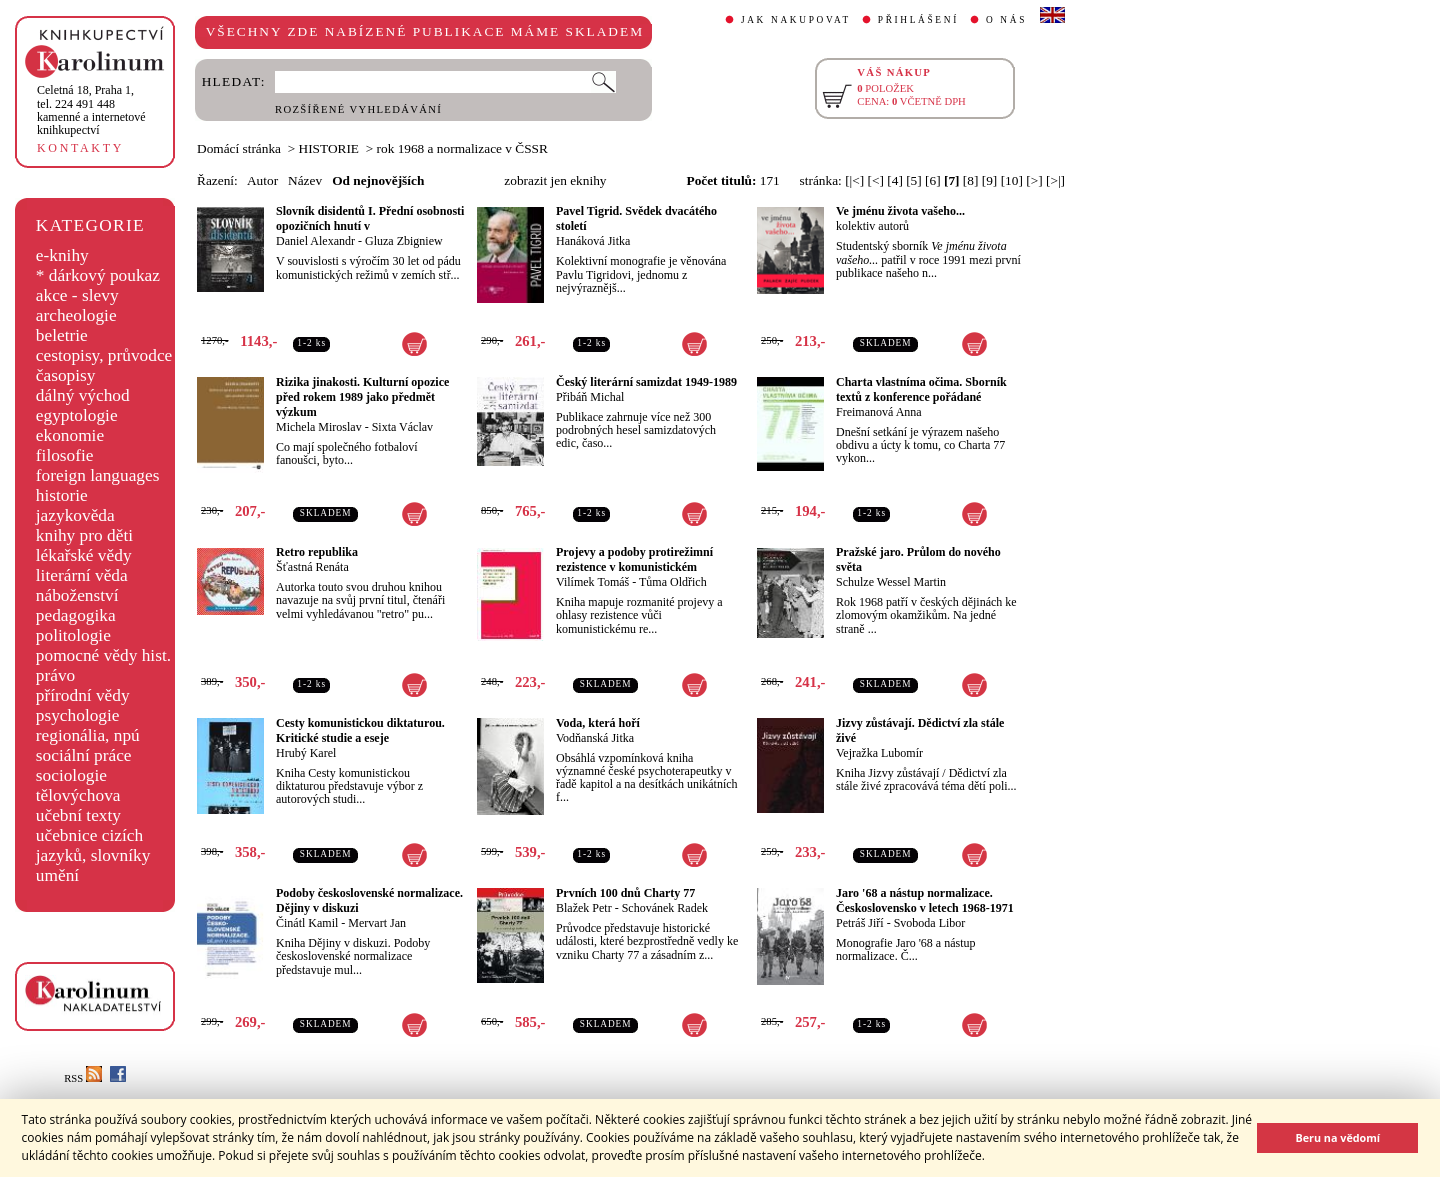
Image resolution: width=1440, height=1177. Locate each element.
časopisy (66, 375)
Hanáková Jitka (593, 241)
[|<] (854, 180)
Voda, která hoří (598, 723)
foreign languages (98, 475)
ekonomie (70, 435)
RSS (83, 1078)
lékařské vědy (84, 555)
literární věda (82, 575)
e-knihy (62, 255)
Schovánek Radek (665, 908)
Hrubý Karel (306, 753)
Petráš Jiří (860, 923)
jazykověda (75, 515)
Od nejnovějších (378, 180)
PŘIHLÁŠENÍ (918, 20)
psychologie (78, 715)
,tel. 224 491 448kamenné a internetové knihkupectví (91, 110)
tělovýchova (78, 795)
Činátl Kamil (307, 923)
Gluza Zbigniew (404, 241)
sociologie (71, 775)
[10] (1012, 180)
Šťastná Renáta (312, 567)
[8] (971, 180)
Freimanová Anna (879, 412)
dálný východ (83, 395)
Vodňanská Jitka (595, 738)
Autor (262, 180)
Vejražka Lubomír (879, 753)
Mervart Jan (377, 923)
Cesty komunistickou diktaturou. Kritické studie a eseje (360, 730)
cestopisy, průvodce (104, 355)
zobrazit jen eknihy (555, 180)
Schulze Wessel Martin (891, 582)
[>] (1034, 180)
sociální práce (84, 755)
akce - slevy (77, 295)
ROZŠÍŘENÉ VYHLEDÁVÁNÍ (358, 109)
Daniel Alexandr (315, 241)
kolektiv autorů (872, 226)
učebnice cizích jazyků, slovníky (93, 845)
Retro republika (317, 552)
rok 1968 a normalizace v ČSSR (462, 148)
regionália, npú (88, 735)
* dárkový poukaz (98, 275)
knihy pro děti (84, 535)
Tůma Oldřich (673, 582)
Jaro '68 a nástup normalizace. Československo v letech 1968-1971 (925, 900)
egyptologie (77, 415)
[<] (876, 180)
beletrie (62, 335)
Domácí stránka (239, 148)
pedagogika (76, 615)
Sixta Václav (402, 427)
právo (55, 675)
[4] (895, 180)
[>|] (1055, 180)
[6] (933, 180)
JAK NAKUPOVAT (796, 20)
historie (62, 495)
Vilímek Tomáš (592, 582)
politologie (73, 635)
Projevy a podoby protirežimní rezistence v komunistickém (634, 559)
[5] (914, 180)
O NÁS (1006, 20)
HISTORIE (329, 148)
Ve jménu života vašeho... (900, 211)
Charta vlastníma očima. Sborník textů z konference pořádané (921, 389)
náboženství (77, 595)
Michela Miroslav (319, 427)
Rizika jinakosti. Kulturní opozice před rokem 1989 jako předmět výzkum (362, 397)
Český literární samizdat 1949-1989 (646, 382)
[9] (990, 180)
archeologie (76, 315)
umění (57, 875)
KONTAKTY (80, 148)
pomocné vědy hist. (103, 655)
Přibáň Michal (590, 397)
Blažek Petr (584, 908)
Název (305, 180)
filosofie (65, 455)
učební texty (78, 815)
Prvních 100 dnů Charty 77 (625, 893)
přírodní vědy (83, 695)
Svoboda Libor (930, 923)
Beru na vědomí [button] (1337, 1137)
